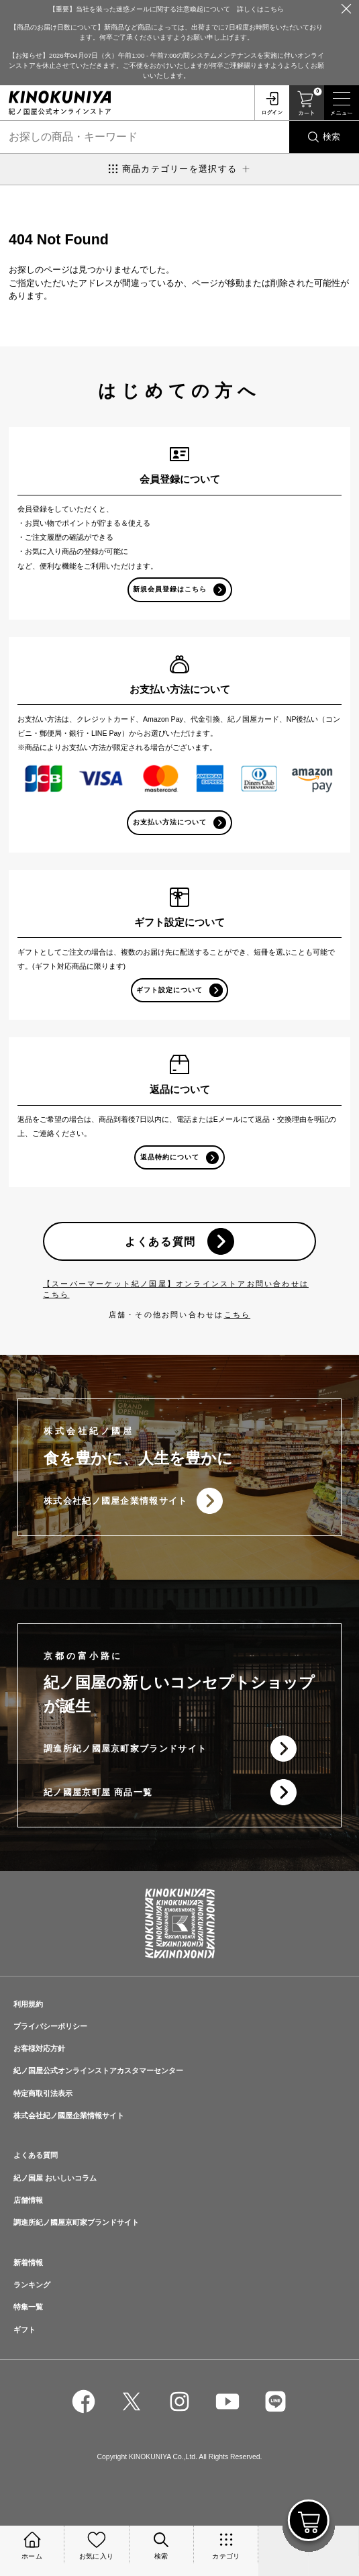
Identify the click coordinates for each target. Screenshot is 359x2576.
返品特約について (169, 1157)
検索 (331, 137)
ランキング (31, 2285)
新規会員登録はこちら (170, 589)
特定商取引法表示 (42, 2093)
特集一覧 (28, 2307)
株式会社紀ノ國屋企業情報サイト (116, 1501)
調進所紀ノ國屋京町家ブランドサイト (125, 1749)
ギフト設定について (169, 990)
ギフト (24, 2330)
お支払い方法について (170, 822)
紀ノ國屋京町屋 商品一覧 (98, 1792)
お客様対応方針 (39, 2048)
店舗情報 (28, 2200)
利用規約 (28, 2004)
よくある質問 (160, 1241)
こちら (237, 1314)
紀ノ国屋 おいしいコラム (55, 2178)
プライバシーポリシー (50, 2026)
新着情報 (28, 2262)
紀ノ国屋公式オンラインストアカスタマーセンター (98, 2070)
